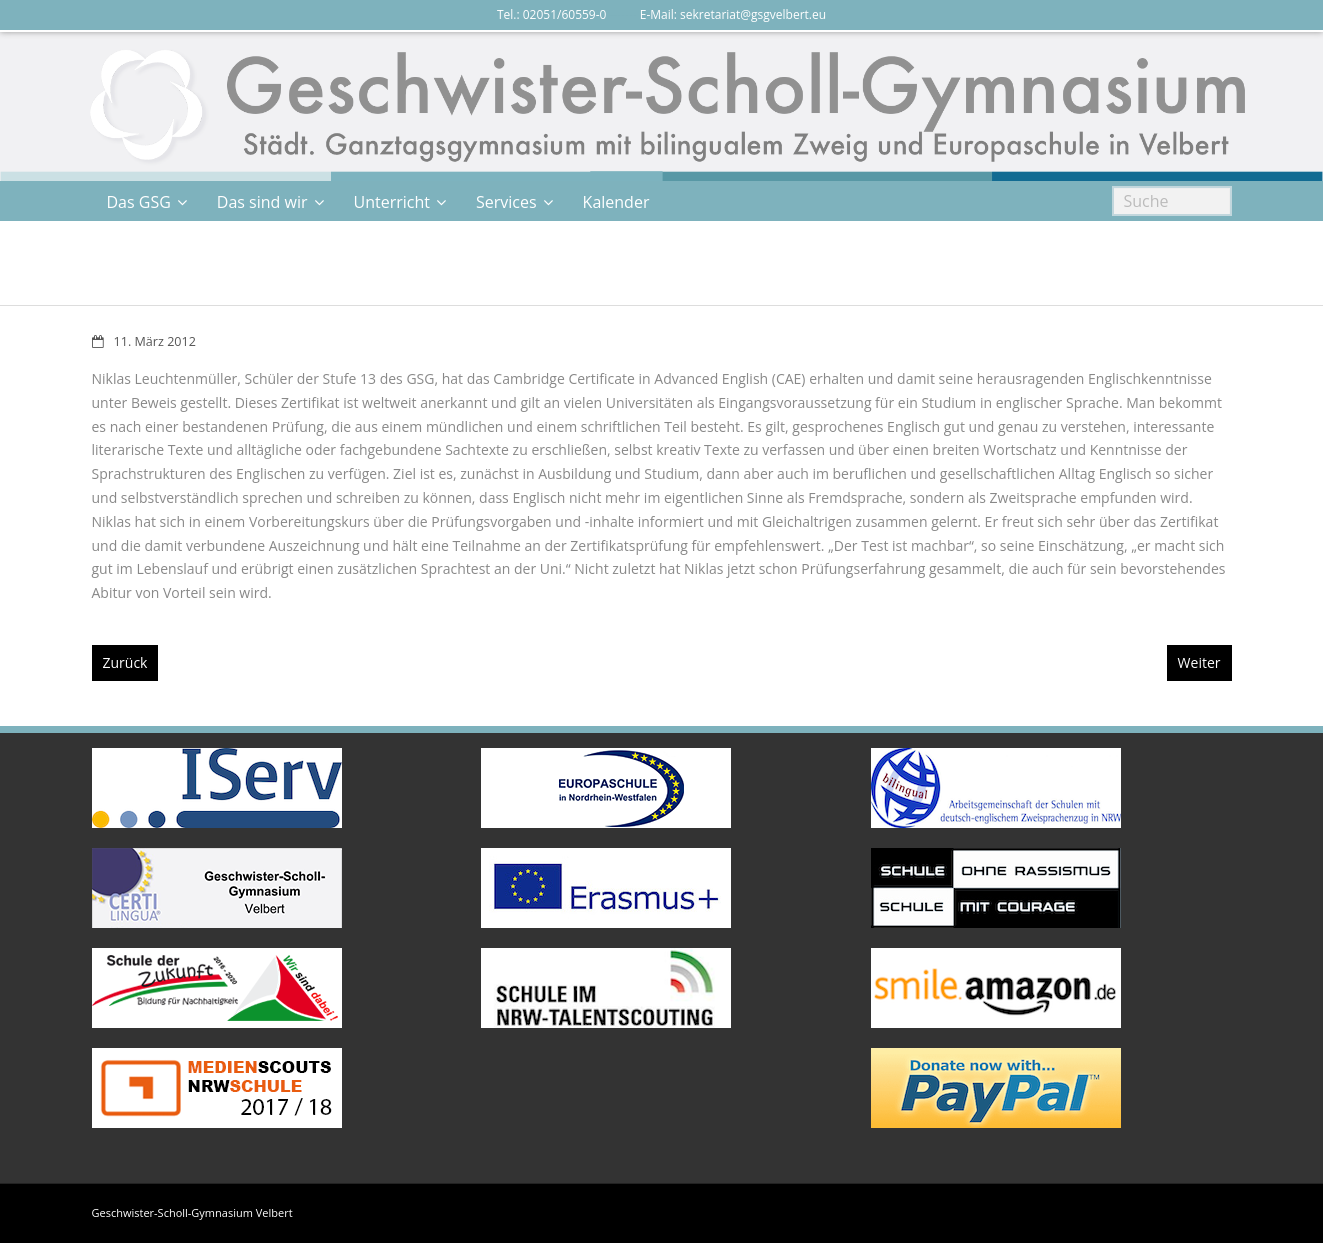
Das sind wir (262, 202)
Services (506, 202)
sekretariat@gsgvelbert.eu (753, 14)
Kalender (616, 202)
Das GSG (139, 202)
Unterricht (392, 202)
